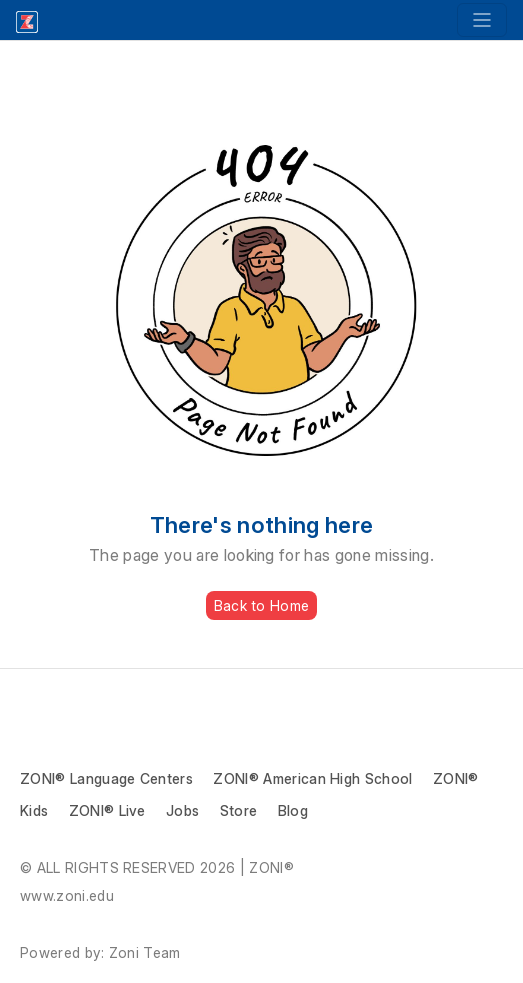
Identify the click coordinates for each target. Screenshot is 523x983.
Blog (293, 810)
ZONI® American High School (312, 778)
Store (239, 810)
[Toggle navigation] (482, 20)
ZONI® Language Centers (106, 778)
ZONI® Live (107, 810)
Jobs (182, 810)
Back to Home (261, 605)
